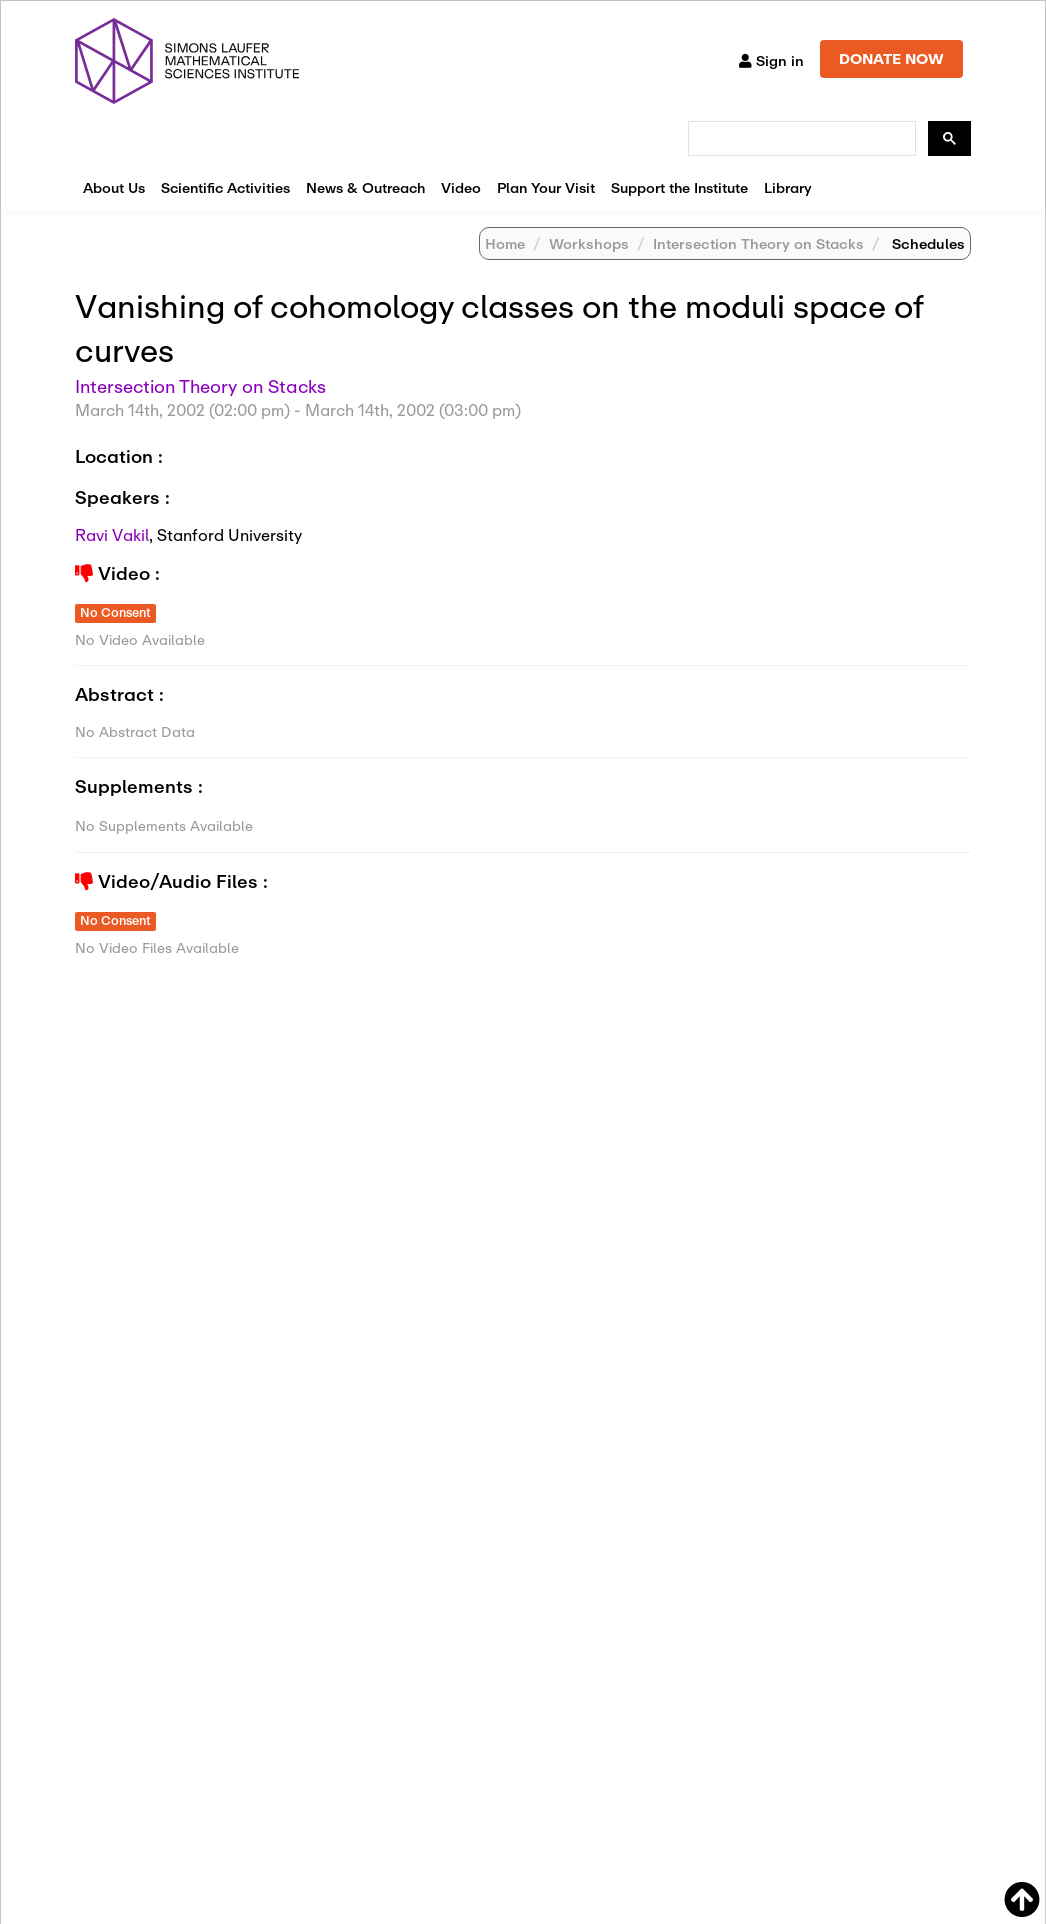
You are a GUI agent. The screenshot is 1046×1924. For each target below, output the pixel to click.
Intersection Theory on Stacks (758, 243)
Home (505, 243)
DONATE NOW (891, 58)
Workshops (589, 243)
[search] (800, 139)
